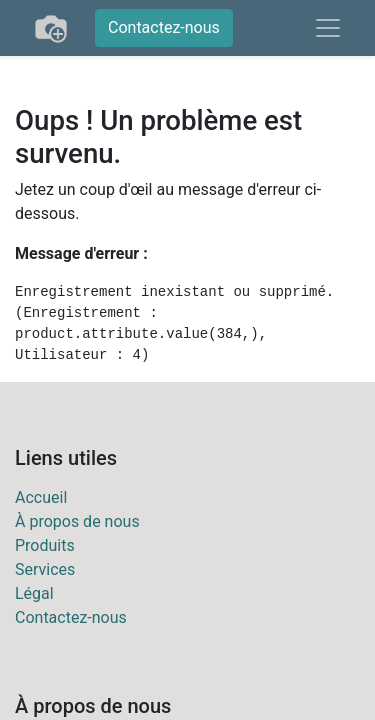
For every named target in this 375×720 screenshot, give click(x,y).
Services (45, 569)
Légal (34, 593)
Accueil (41, 497)
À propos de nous (77, 521)
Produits (45, 545)
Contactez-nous (164, 27)
